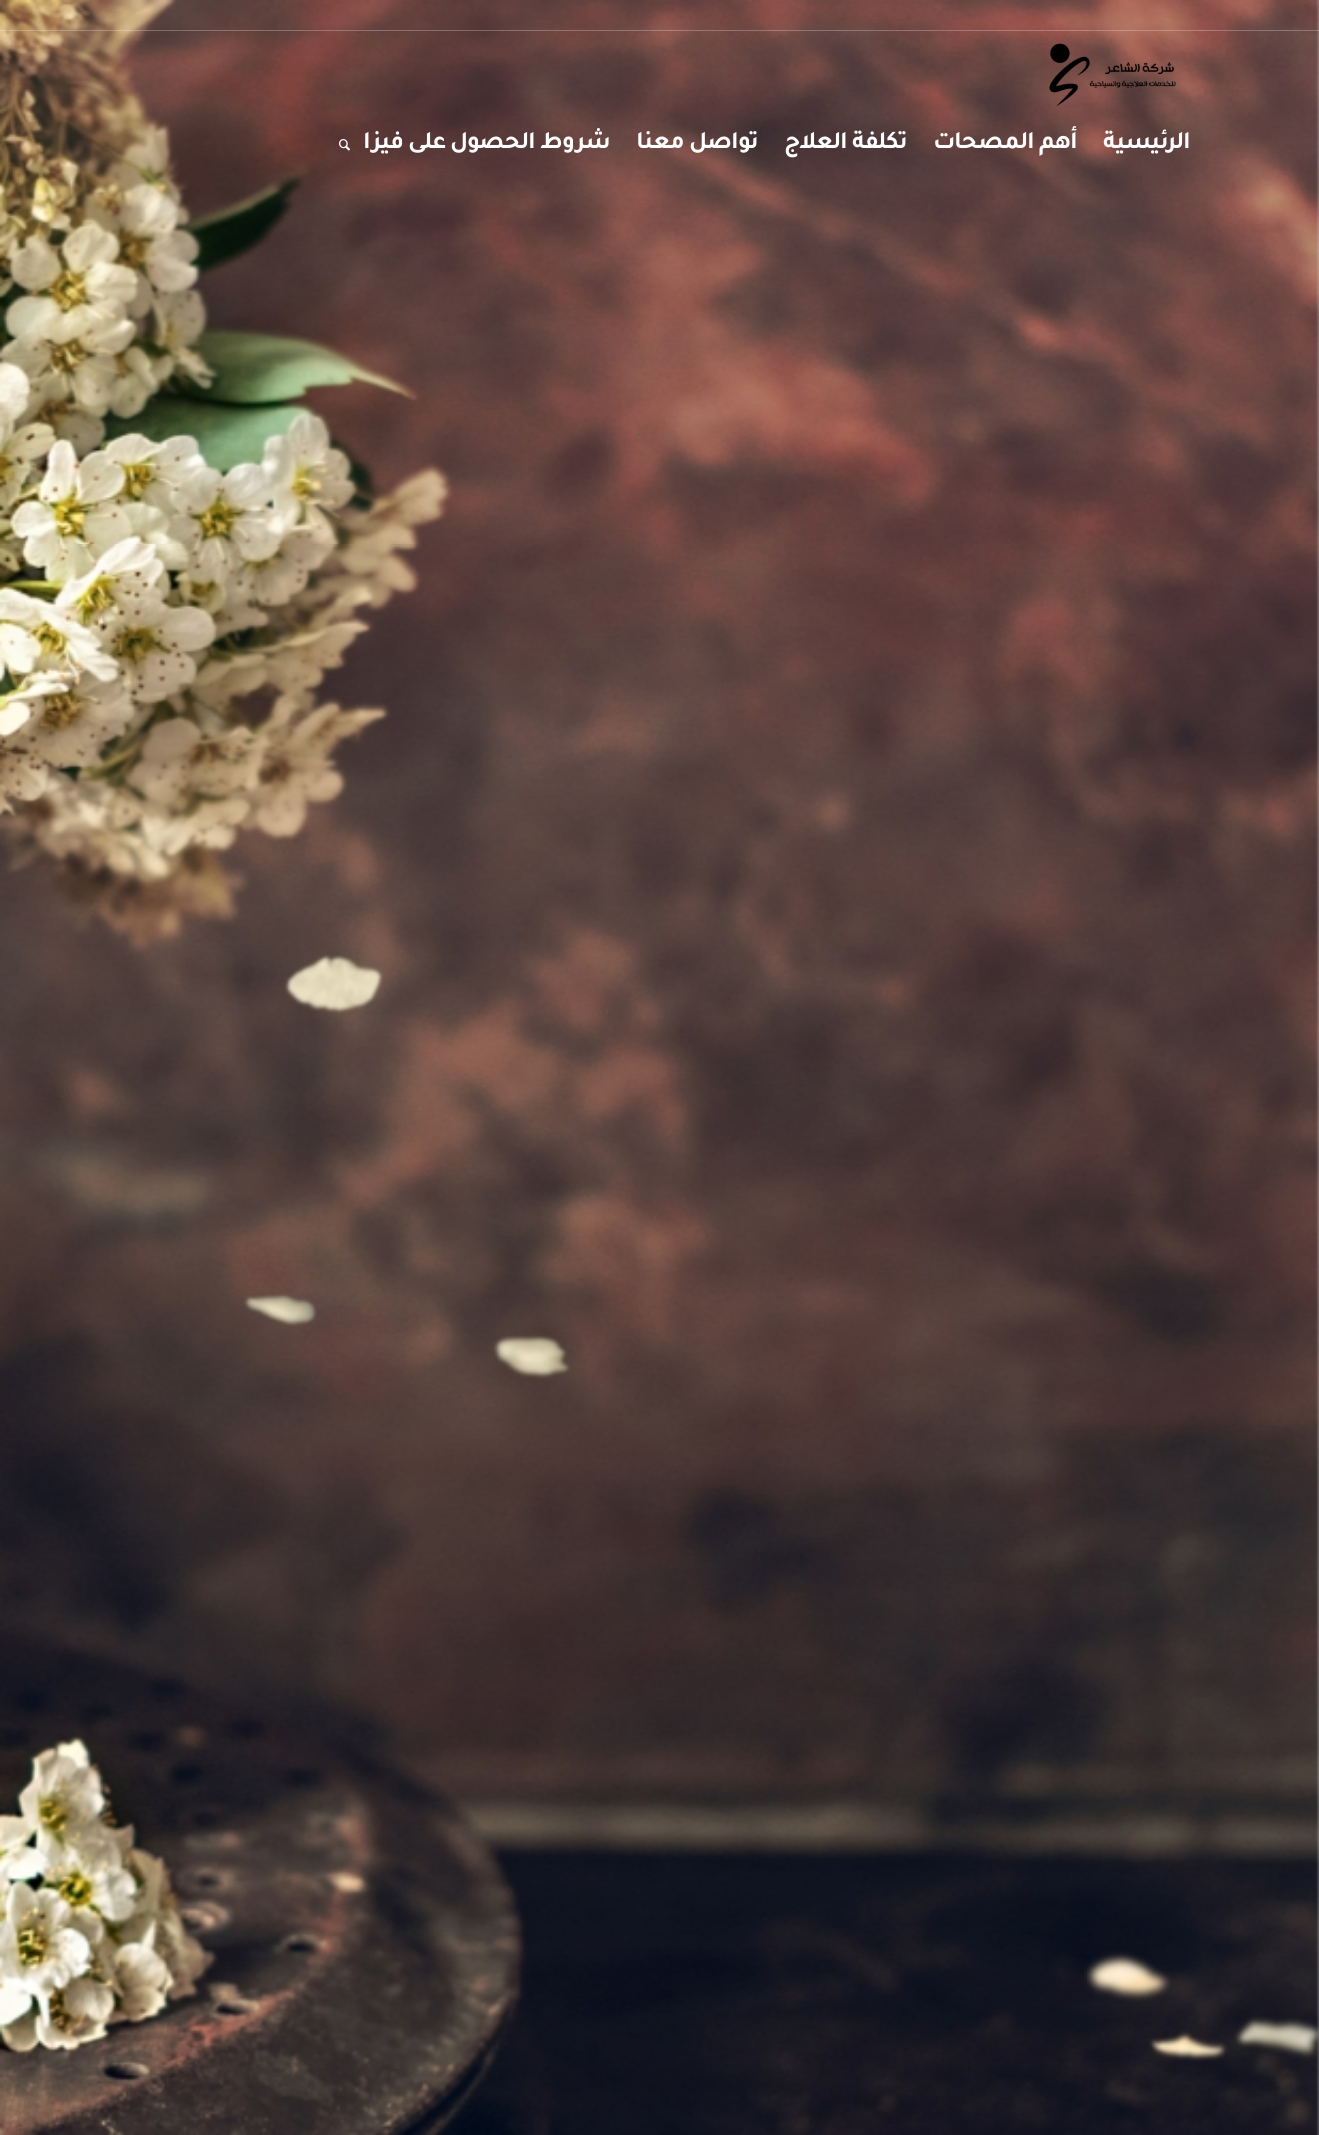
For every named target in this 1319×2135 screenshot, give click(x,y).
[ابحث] (338, 145)
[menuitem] (1146, 145)
